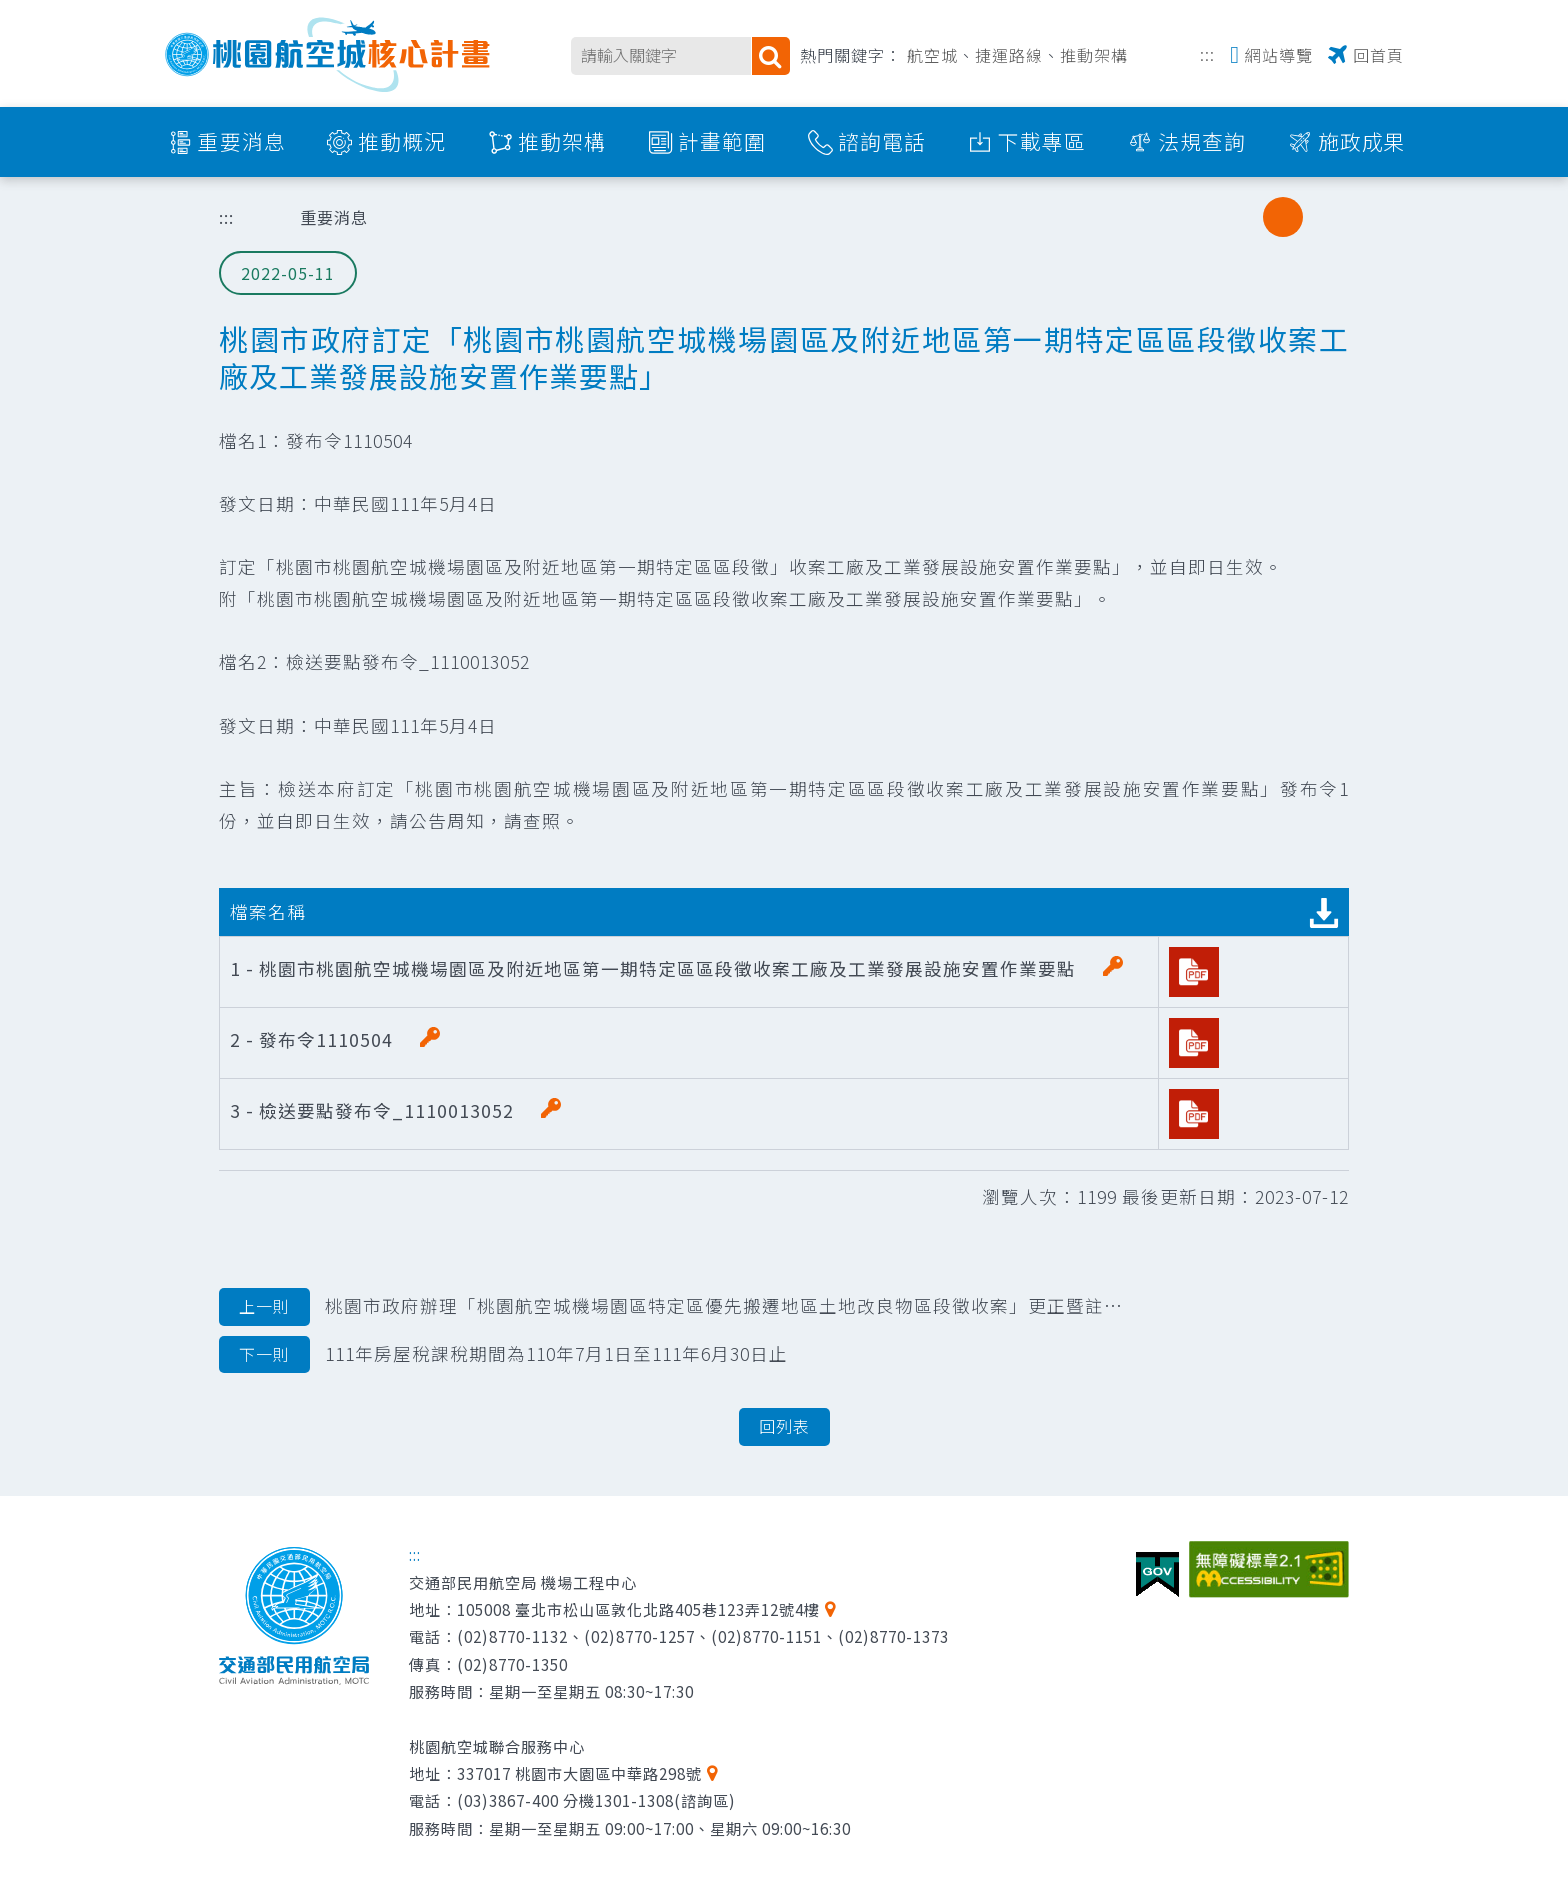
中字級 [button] (1283, 217)
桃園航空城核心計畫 (329, 54)
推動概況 (402, 141)
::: (1207, 52)
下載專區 (1042, 141)
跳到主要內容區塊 (10, 10)
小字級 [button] (1242, 217)
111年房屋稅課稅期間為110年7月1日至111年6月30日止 (503, 1355)
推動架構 (1094, 55)
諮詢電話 (882, 141)
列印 (1140, 217)
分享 (1191, 217)
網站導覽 (1279, 55)
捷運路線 (1009, 55)
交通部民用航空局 (294, 1616)
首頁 (254, 217)
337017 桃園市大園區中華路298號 (579, 1773)
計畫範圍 (722, 141)
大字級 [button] (1324, 217)
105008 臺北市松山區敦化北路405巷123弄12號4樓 (638, 1609)
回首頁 (1378, 55)
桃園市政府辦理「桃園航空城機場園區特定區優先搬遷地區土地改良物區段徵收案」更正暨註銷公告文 (671, 1307)
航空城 (932, 55)
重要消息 (242, 141)
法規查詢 (1202, 141)
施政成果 (1362, 141)
